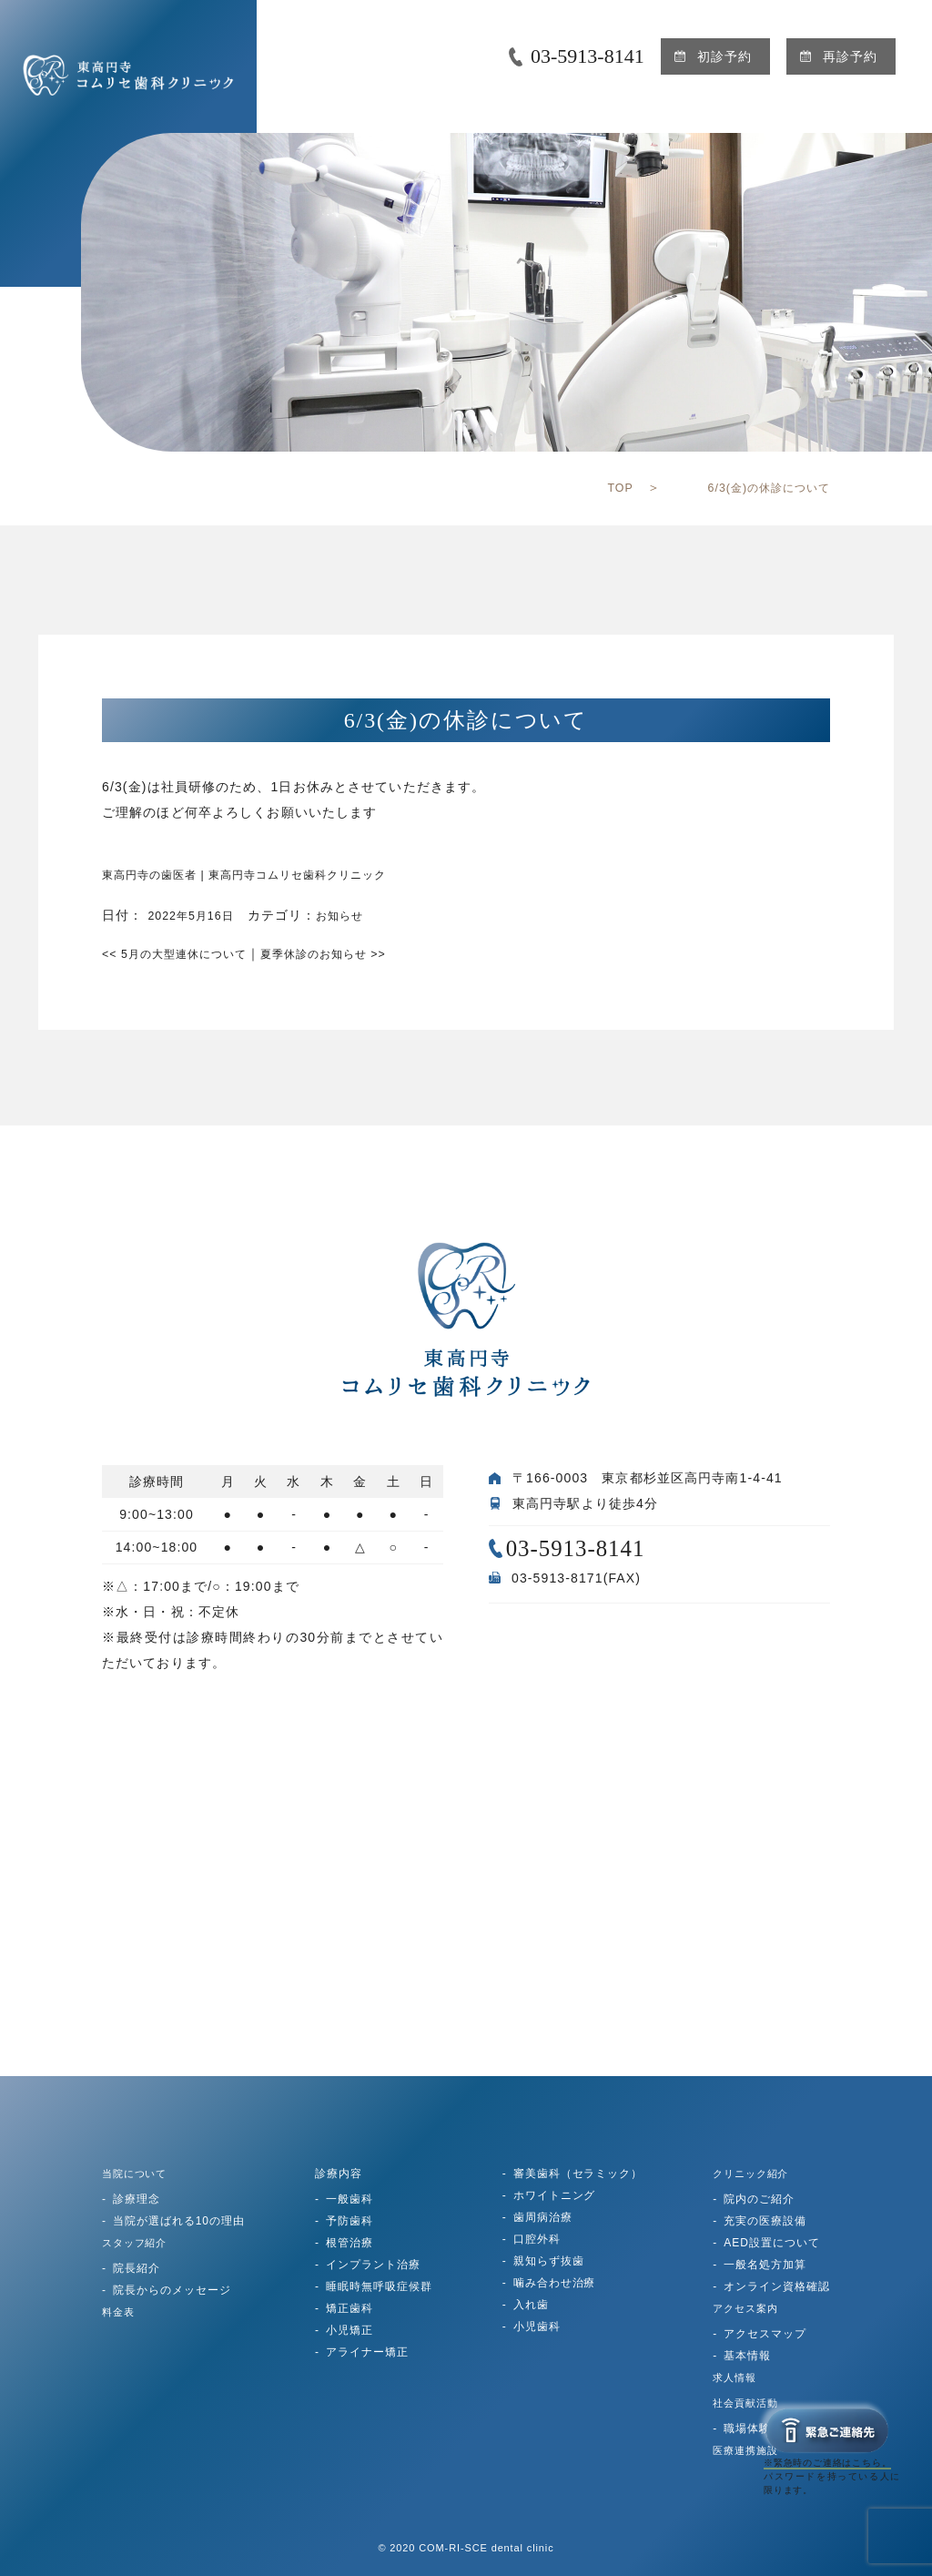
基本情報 (747, 2355)
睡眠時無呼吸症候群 (379, 2286)
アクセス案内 (748, 2308)
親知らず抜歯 (548, 2261)
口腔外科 (537, 2239)
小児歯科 (537, 2326)
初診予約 (724, 56)
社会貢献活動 (748, 2403)
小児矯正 (349, 2330)
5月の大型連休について (185, 953)
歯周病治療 (542, 2217)
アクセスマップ (765, 2333)
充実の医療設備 (765, 2221)
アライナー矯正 (367, 2352)
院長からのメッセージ (172, 2290)
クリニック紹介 (754, 2173)
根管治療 (349, 2242)
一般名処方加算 (765, 2264)
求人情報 (736, 2377)
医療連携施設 (748, 2450)
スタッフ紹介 (137, 2242)
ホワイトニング (554, 2195)
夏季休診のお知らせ (356, 953)
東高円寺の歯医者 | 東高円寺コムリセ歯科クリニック (267, 874)
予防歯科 (349, 2221)
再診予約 (850, 56)
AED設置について (771, 2242)
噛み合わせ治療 (554, 2282)
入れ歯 (531, 2304)
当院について (137, 2173)
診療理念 (136, 2199)
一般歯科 (349, 2199)
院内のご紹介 (759, 2199)
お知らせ (356, 915)
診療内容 (338, 2173)
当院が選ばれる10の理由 (179, 2221)
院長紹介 (136, 2268)
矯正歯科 (349, 2308)
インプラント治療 (373, 2264)
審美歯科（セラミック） (578, 2173)
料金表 (119, 2312)
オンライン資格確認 (777, 2286)
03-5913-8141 (587, 56)
